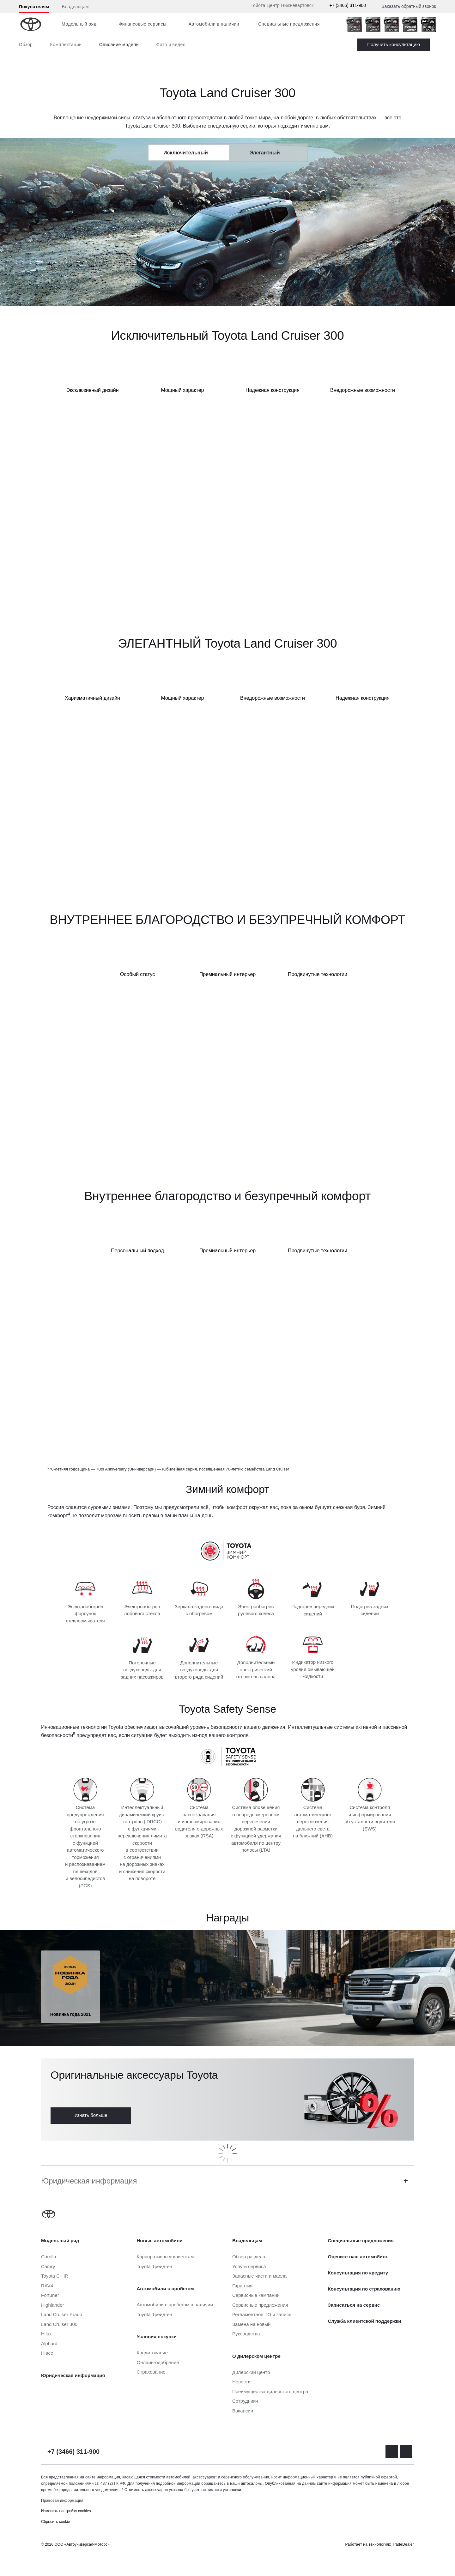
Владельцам (75, 6)
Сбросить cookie (55, 2521)
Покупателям (34, 6)
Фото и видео (170, 44)
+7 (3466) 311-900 (347, 5)
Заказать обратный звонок (409, 6)
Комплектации (66, 44)
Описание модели (119, 44)
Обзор (26, 44)
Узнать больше (90, 2115)
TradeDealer (403, 2544)
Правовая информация (62, 2500)
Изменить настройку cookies (66, 2511)
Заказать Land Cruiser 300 (393, 45)
